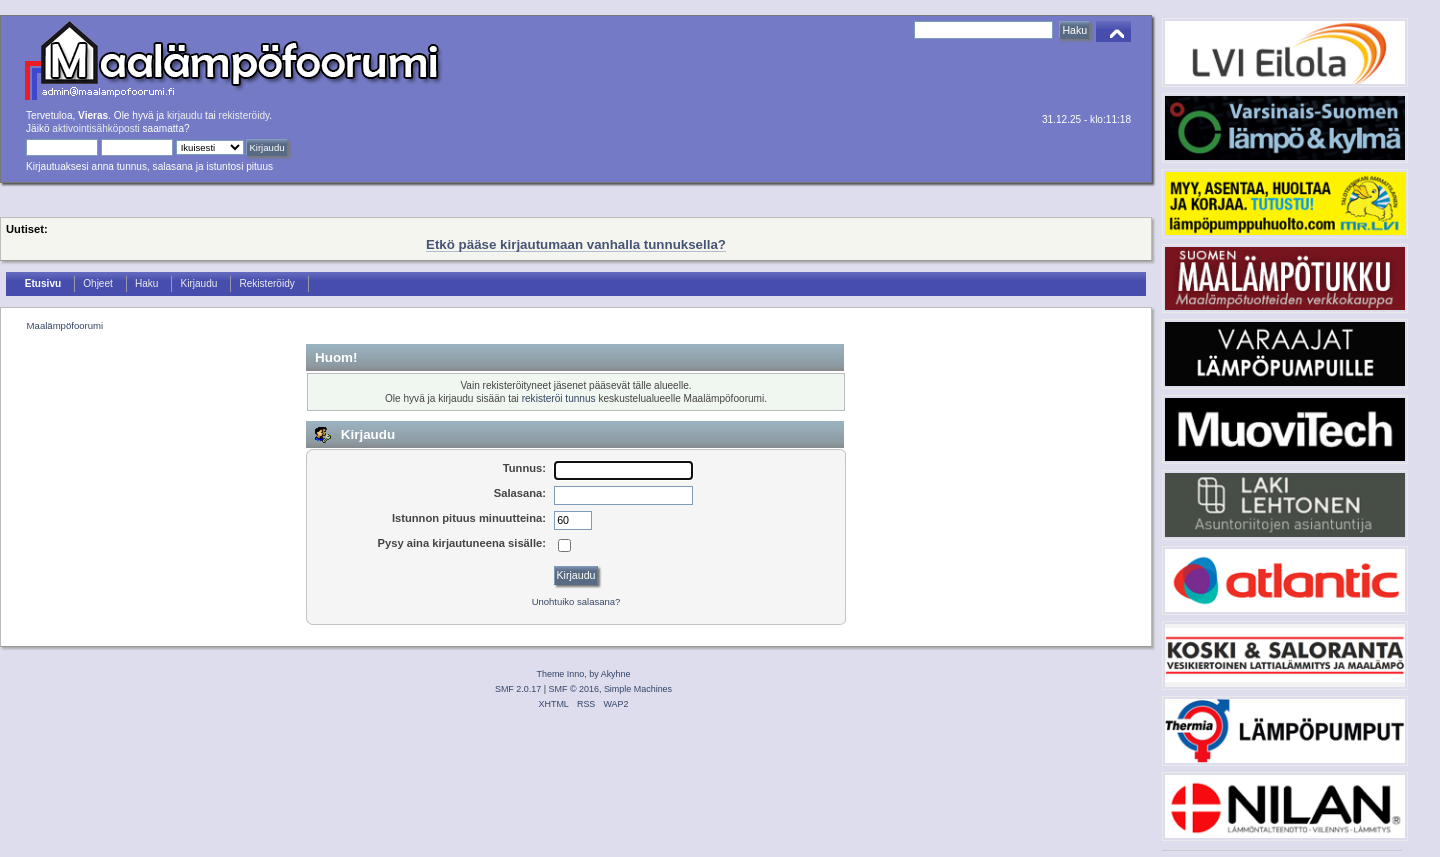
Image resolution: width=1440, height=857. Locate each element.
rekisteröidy (244, 115)
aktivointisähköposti (95, 128)
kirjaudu (184, 115)
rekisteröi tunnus (559, 398)
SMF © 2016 (574, 689)
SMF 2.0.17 (518, 689)
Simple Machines (638, 689)
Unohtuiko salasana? (576, 601)
